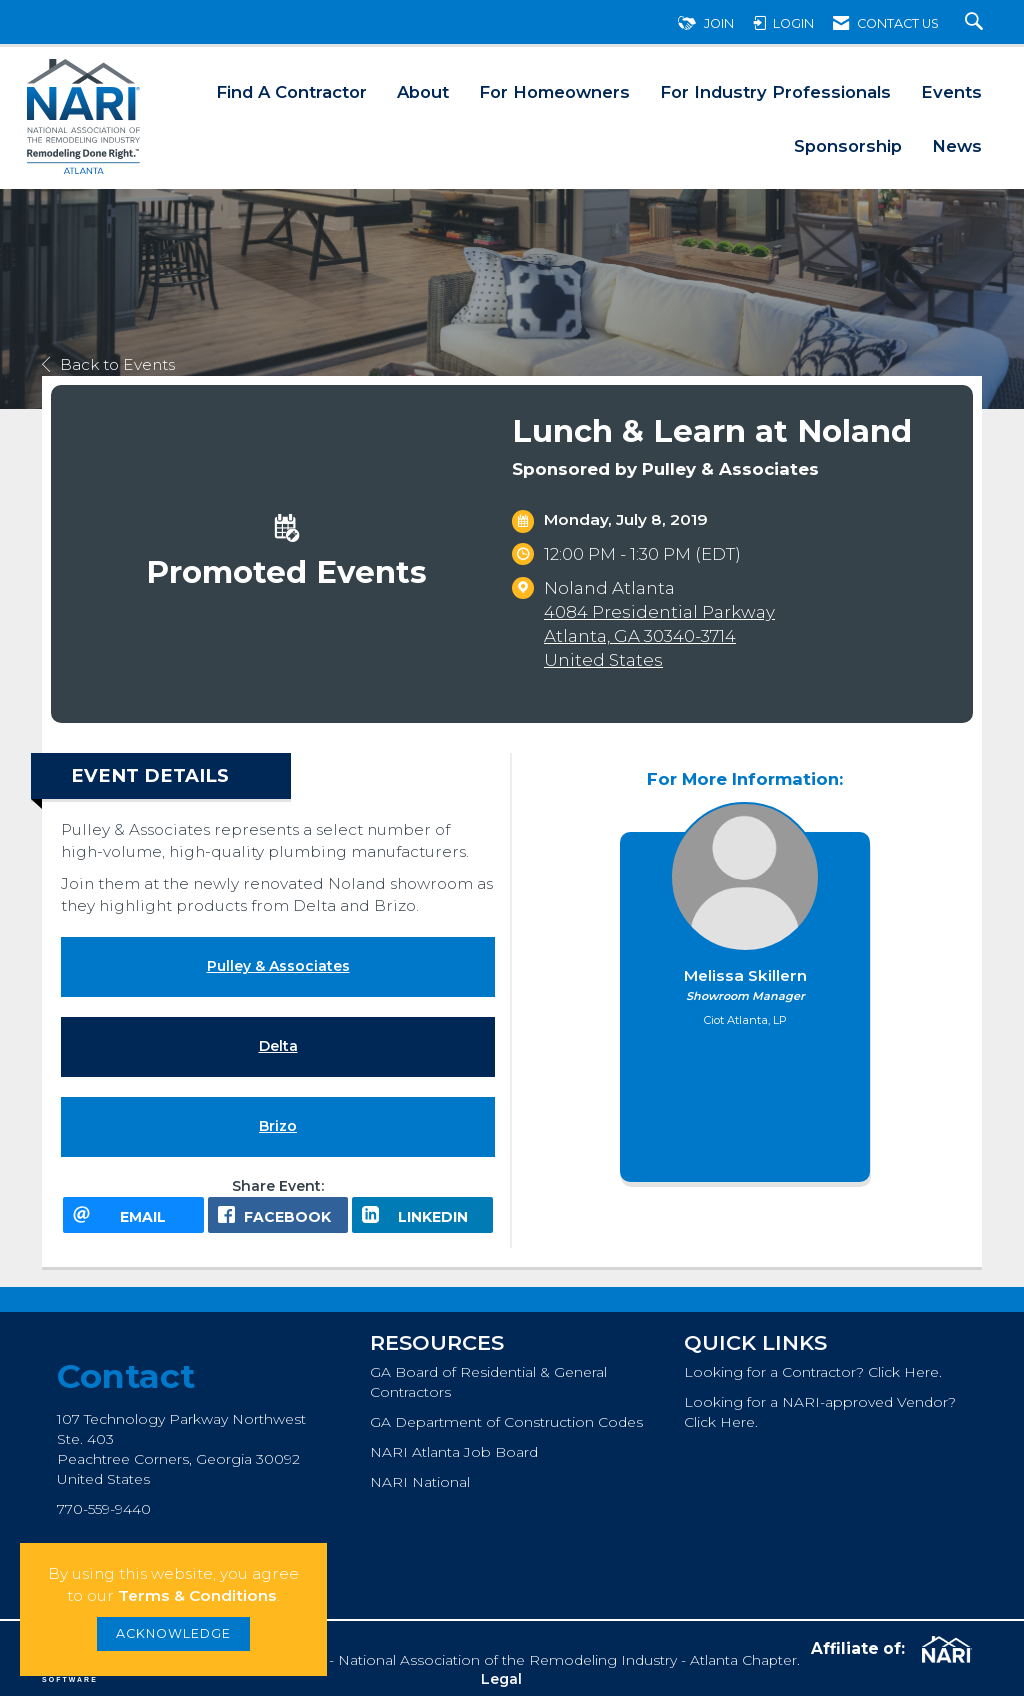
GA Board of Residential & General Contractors (488, 1382)
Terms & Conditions (197, 1595)
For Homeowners (554, 92)
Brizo (278, 1126)
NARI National (420, 1482)
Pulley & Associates (278, 966)
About (423, 92)
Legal (501, 1679)
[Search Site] (976, 23)
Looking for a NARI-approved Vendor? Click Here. (820, 1412)
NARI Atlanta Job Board (454, 1452)
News (957, 146)
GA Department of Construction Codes (506, 1422)
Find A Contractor (291, 92)
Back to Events (108, 364)
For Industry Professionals (775, 92)
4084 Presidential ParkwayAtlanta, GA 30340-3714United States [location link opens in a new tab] (659, 636)
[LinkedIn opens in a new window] (422, 1215)
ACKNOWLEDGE (173, 1633)
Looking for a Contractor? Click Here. (813, 1372)
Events (951, 92)
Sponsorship (848, 146)
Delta (278, 1046)
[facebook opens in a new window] (278, 1215)
